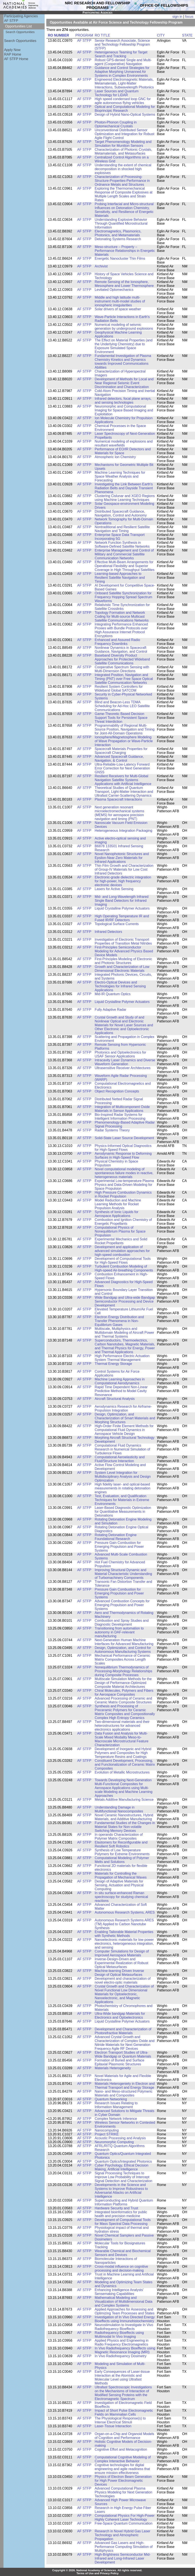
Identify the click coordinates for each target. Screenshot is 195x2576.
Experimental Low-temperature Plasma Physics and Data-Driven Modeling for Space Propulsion (124, 1184)
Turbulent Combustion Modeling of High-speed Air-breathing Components (124, 1268)
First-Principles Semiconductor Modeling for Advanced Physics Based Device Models (124, 951)
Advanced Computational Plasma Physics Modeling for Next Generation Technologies (123, 2492)
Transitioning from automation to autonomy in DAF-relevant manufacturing (119, 1632)
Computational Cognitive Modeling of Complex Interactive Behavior (123, 2459)
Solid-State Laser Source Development (124, 1138)
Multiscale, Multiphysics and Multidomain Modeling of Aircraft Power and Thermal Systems (124, 1332)
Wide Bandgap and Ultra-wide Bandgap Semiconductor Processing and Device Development (125, 1301)
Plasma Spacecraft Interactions (118, 799)
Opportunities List (18, 26)
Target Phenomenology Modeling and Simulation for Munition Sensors (123, 143)
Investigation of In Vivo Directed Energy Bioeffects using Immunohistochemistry (125, 2319)
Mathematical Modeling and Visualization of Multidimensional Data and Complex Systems (123, 2301)
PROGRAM (84, 35)
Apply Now (12, 50)
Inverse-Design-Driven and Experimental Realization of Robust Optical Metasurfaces (121, 1963)
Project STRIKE (107, 2134)
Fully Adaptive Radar (110, 1009)
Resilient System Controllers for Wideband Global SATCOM (119, 688)
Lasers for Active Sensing (114, 889)
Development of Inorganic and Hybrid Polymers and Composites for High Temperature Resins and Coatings (123, 1753)
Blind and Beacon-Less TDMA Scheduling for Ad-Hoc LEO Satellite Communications (122, 706)
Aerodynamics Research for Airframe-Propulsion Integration (123, 1408)
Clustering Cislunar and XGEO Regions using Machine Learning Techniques (125, 498)
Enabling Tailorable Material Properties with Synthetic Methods (124, 1934)
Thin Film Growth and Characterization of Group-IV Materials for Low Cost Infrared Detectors (124, 869)
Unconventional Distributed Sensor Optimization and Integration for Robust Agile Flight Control (124, 134)
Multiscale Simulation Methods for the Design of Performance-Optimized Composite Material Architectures (123, 1683)
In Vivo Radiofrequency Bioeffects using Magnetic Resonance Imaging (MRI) (125, 2350)
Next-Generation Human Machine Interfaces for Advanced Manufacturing (124, 1642)
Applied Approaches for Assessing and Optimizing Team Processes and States (124, 2311)
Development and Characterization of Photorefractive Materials (123, 2031)
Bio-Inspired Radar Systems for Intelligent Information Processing (120, 1116)
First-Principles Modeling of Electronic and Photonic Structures (123, 961)
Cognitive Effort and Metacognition (121, 2449)
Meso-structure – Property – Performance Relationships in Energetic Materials (125, 250)
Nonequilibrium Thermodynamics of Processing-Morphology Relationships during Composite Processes (123, 1671)
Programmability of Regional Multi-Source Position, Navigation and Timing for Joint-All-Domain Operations (124, 729)
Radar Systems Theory (112, 1130)
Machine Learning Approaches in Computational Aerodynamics (120, 1381)
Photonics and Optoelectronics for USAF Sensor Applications (120, 1054)
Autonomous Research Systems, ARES (125, 1912)
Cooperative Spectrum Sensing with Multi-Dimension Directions (122, 669)
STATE (187, 35)
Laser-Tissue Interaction (113, 2426)
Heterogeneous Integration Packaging (123, 830)
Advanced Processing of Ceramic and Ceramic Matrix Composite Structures (123, 1700)
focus (189, 16)
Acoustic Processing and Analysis (120, 2138)
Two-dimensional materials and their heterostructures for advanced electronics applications (122, 1725)
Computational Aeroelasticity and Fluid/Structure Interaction (120, 1459)
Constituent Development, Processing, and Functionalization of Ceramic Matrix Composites (125, 1764)
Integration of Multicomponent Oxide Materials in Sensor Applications (122, 1109)
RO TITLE (102, 35)
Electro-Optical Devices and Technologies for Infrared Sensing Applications (120, 986)
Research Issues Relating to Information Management (116, 2105)
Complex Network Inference (116, 2118)
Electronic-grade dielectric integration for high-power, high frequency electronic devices (123, 881)
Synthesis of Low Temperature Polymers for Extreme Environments (122, 1852)
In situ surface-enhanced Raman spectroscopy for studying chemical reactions (121, 1897)
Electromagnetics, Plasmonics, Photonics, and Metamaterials (118, 233)
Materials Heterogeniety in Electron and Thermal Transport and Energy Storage (125, 2085)
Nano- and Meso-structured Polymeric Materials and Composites (124, 2093)
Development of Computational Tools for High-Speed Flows (123, 1260)
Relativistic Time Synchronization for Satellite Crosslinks (122, 607)
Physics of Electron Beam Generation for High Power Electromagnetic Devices (123, 2480)
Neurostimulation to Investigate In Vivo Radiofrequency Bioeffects (124, 2327)
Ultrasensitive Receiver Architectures (123, 1068)
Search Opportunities (20, 32)
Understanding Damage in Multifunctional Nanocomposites (119, 1809)
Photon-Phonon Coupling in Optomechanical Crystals (116, 124)
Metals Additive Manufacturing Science (124, 1799)
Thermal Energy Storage (113, 1364)
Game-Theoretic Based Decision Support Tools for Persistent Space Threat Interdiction (121, 717)
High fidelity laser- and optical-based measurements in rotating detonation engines (122, 1488)
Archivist (101, 266)
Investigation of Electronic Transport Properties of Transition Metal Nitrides (123, 941)
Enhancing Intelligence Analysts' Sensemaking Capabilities (119, 2292)
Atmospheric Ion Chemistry (115, 457)
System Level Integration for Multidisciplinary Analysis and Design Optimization (123, 1476)
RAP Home (12, 54)
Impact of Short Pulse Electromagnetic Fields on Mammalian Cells (124, 2412)
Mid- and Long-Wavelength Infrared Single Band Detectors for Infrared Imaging (121, 900)
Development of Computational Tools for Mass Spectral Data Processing (123, 2222)
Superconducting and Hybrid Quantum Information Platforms (124, 2202)
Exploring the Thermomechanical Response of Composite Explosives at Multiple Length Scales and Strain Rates (124, 194)
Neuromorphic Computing (114, 2142)
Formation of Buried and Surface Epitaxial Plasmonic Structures (119, 2062)
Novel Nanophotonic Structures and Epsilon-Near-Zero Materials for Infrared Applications (122, 857)
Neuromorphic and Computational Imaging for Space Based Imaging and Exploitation (124, 410)
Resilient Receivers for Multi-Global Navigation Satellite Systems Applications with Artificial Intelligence (123, 780)
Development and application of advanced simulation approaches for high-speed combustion (122, 1251)
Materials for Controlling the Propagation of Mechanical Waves (121, 1875)
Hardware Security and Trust (116, 2208)
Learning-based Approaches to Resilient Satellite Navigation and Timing (120, 577)
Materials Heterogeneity (113, 2068)
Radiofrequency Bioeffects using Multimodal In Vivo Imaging (119, 2334)
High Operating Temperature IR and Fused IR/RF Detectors (122, 918)
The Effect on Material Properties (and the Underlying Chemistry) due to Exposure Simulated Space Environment (124, 346)
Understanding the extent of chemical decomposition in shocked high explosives (123, 169)
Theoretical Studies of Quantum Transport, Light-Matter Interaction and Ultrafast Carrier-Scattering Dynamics (124, 791)
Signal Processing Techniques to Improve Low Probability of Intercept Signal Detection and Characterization (123, 2177)
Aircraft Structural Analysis (115, 1399)
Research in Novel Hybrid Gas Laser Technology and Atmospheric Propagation (122, 2535)
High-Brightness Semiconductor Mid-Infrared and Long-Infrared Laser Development (123, 2558)
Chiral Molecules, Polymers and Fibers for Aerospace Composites (124, 1692)
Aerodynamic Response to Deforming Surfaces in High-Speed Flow (123, 1155)
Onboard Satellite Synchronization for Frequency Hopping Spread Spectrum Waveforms (123, 597)
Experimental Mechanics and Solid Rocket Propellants (121, 1241)
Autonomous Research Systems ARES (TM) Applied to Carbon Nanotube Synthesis (124, 1924)
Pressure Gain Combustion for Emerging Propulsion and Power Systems (119, 1546)
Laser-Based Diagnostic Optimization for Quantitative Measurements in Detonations (123, 1511)
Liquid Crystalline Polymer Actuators (122, 908)
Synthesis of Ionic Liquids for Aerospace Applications (116, 1214)
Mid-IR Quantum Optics (112, 994)
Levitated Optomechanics (114, 289)
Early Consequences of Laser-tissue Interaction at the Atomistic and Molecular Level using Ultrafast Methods (122, 2377)
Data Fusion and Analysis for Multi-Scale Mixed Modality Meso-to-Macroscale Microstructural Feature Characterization (121, 1739)
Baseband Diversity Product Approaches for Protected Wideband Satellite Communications (122, 659)
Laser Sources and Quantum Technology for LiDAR (116, 93)
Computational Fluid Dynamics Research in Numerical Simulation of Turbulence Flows (122, 1449)
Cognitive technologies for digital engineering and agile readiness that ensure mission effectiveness (122, 2469)
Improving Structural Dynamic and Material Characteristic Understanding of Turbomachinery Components (123, 1574)
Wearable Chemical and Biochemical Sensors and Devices (123, 2253)
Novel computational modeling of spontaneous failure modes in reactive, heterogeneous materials (124, 1173)
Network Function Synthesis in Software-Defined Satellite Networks (122, 544)
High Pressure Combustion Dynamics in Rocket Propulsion (123, 1194)
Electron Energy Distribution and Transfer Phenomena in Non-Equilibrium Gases (119, 1321)
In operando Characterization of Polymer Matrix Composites (119, 1836)
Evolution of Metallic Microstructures (122, 1772)
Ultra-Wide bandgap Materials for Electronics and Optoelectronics (120, 2015)
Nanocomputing (107, 2130)
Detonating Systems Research (118, 239)
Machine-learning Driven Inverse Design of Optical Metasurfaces (119, 1972)
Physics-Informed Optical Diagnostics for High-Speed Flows (123, 1147)
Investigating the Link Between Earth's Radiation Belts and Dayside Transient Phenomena (124, 488)
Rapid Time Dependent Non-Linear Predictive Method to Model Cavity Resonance (121, 1391)
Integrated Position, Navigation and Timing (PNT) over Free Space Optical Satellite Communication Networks (124, 678)
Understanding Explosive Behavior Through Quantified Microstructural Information (121, 223)
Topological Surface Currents (117, 924)
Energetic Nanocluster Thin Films (120, 258)
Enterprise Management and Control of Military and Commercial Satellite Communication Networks (124, 554)
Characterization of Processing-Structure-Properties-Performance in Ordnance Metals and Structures (122, 180)
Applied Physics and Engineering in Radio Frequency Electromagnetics (121, 2342)
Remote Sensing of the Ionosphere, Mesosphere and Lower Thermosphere (124, 284)
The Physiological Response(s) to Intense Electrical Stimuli (120, 2420)
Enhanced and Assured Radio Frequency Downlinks (117, 642)
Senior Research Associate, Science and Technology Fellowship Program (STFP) (122, 44)
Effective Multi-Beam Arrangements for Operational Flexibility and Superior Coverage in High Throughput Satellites (124, 566)
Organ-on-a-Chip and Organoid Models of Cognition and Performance (124, 2436)
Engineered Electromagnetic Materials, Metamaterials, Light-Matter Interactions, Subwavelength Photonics (124, 83)
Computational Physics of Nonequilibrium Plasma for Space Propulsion (120, 1231)
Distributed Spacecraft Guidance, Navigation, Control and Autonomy (121, 513)
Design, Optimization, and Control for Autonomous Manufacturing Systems (123, 1649)
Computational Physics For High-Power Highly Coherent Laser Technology (124, 2517)
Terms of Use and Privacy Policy (97, 2573)
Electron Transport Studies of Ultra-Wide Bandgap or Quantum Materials (123, 2054)
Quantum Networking (111, 2099)
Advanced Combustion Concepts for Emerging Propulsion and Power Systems (122, 1605)
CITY (161, 35)
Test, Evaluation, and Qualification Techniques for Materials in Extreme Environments (122, 1500)
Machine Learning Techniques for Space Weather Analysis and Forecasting (120, 476)
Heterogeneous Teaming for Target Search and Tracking (121, 54)
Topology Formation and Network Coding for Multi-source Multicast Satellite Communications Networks (122, 616)
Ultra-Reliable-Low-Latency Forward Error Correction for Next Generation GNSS (122, 768)
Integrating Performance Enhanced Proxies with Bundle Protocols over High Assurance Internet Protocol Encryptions (121, 630)
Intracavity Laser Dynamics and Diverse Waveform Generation (125, 1062)
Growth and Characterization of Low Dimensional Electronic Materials (122, 968)
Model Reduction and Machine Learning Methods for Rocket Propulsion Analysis (118, 1204)
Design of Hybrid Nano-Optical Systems (125, 114)
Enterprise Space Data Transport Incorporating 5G (120, 536)
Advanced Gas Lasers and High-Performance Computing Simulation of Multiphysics (124, 2546)
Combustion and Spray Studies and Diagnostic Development (122, 1622)
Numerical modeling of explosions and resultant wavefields (124, 443)
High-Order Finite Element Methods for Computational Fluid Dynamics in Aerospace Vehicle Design (124, 1430)
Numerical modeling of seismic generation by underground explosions (124, 326)
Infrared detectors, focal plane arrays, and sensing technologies (123, 400)
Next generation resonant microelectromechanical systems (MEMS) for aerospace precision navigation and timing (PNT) (119, 813)
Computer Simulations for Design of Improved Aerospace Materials (122, 1953)
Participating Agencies (21, 16)
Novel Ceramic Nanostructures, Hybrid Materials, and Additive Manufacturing (124, 1817)
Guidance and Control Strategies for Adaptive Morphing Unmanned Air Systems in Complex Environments (122, 71)
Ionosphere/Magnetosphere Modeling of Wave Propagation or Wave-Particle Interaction (124, 741)
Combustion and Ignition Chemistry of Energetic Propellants (123, 1221)
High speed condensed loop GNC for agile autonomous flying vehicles (123, 101)
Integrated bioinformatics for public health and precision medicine (121, 2214)
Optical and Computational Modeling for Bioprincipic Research (125, 108)
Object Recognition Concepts (117, 1091)
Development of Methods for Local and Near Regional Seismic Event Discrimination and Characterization (124, 383)
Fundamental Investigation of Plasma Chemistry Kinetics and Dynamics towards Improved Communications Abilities (123, 361)
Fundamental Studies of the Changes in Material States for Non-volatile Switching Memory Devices (125, 1826)
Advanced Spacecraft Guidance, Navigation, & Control (119, 758)
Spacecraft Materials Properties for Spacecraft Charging (121, 751)
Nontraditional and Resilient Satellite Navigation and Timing (122, 529)
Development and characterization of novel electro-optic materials (123, 1980)
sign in (177, 16)
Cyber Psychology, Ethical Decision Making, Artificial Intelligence (121, 2167)
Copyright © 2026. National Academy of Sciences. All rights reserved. (97, 2570)
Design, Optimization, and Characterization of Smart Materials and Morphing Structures (125, 1418)
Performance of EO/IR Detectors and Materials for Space (123, 451)
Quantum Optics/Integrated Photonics (123, 2161)
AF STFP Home (16, 59)
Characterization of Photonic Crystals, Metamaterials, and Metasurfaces (123, 151)
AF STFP (11, 20)
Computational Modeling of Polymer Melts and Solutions (122, 1860)
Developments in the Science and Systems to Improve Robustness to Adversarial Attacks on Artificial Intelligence (121, 2190)
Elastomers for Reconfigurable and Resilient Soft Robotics (121, 1844)
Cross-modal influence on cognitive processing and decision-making (121, 2268)
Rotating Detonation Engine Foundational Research (116, 1537)
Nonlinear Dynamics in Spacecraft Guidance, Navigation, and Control (121, 649)
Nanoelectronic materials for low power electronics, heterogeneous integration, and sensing (124, 1943)
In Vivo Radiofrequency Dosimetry (120, 2356)
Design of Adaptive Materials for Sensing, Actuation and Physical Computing (119, 1885)
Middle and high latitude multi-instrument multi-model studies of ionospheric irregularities (120, 301)
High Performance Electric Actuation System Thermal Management (122, 1358)
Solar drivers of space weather (118, 309)
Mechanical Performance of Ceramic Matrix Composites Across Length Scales (122, 1659)
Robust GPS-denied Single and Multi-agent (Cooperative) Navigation (123, 62)
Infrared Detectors (108, 932)
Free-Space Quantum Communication (124, 2523)
